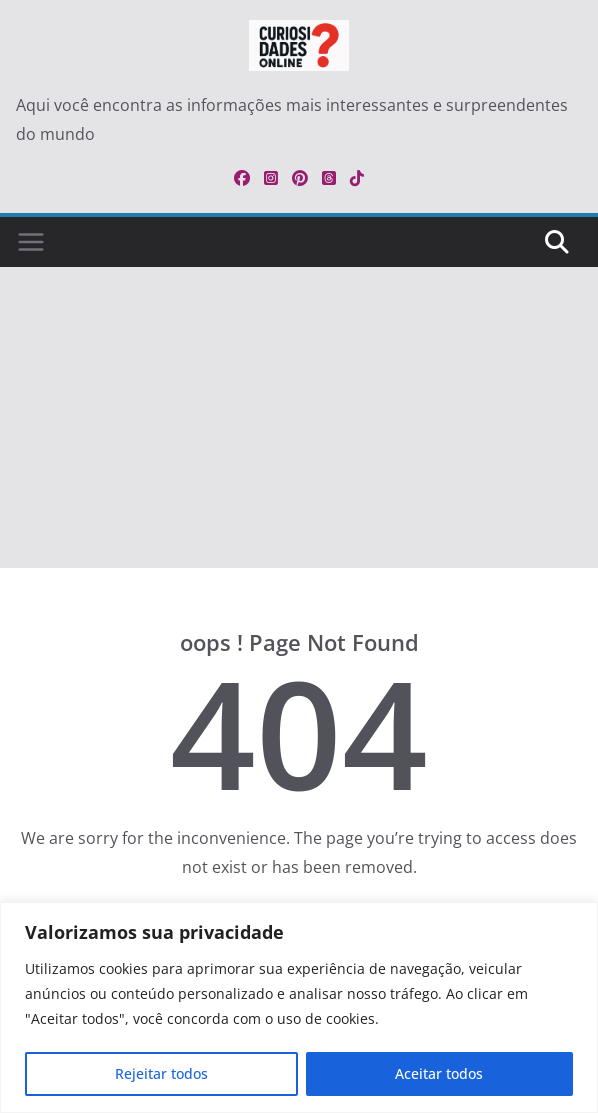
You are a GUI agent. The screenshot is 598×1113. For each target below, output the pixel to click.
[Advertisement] (299, 418)
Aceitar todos (439, 1073)
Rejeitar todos (161, 1073)
